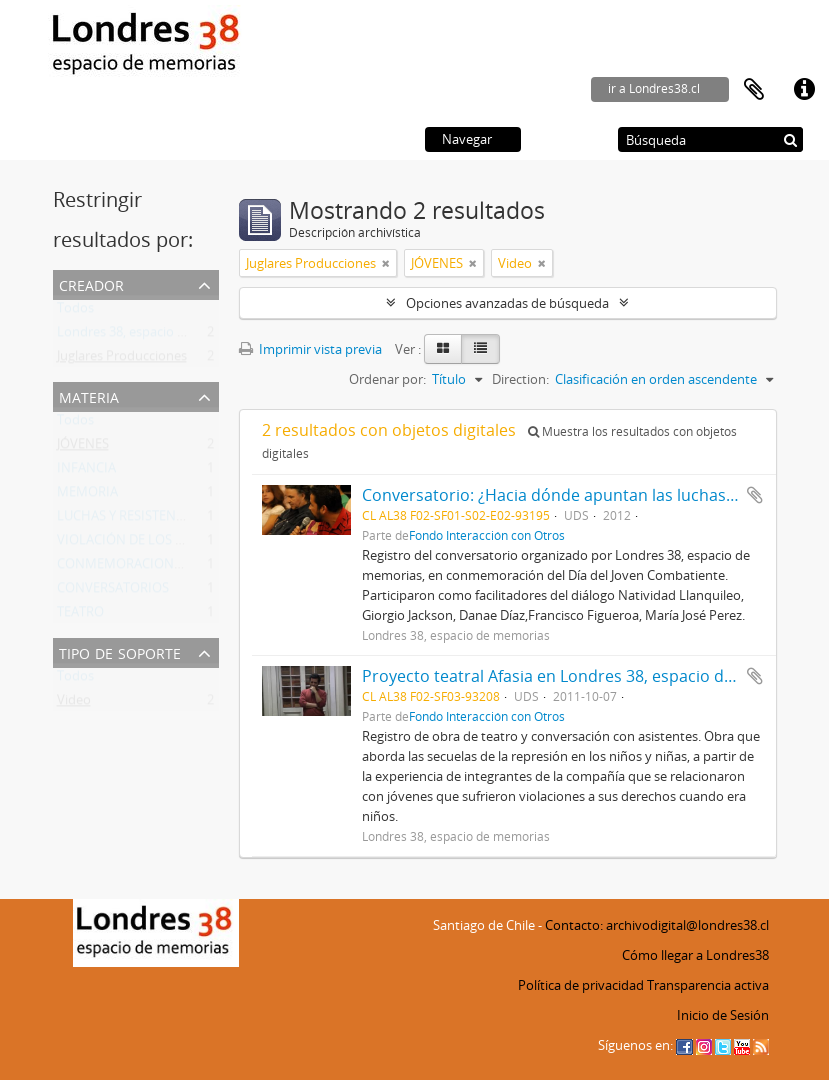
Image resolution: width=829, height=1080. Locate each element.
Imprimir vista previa (310, 349)
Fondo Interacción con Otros (487, 535)
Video (74, 704)
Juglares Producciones (122, 360)
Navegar (467, 139)
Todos (75, 312)
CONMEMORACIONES (122, 568)
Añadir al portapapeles (755, 495)
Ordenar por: (387, 379)
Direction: (520, 379)
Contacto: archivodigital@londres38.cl (657, 925)
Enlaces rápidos (804, 90)
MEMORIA (87, 496)
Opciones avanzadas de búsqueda (507, 303)
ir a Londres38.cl (654, 88)
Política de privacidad (581, 985)
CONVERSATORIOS (113, 592)
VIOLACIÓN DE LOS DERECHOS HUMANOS (183, 544)
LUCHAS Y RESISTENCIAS (130, 520)
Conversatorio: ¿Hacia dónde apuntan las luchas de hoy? (575, 495)
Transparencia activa (708, 985)
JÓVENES (83, 448)
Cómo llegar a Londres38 (695, 955)
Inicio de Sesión (723, 1015)
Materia (89, 395)
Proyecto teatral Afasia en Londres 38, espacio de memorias (588, 676)
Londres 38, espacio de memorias (156, 336)
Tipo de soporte (120, 651)
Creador (91, 283)
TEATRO (80, 616)
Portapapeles (754, 90)
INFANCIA (86, 472)
